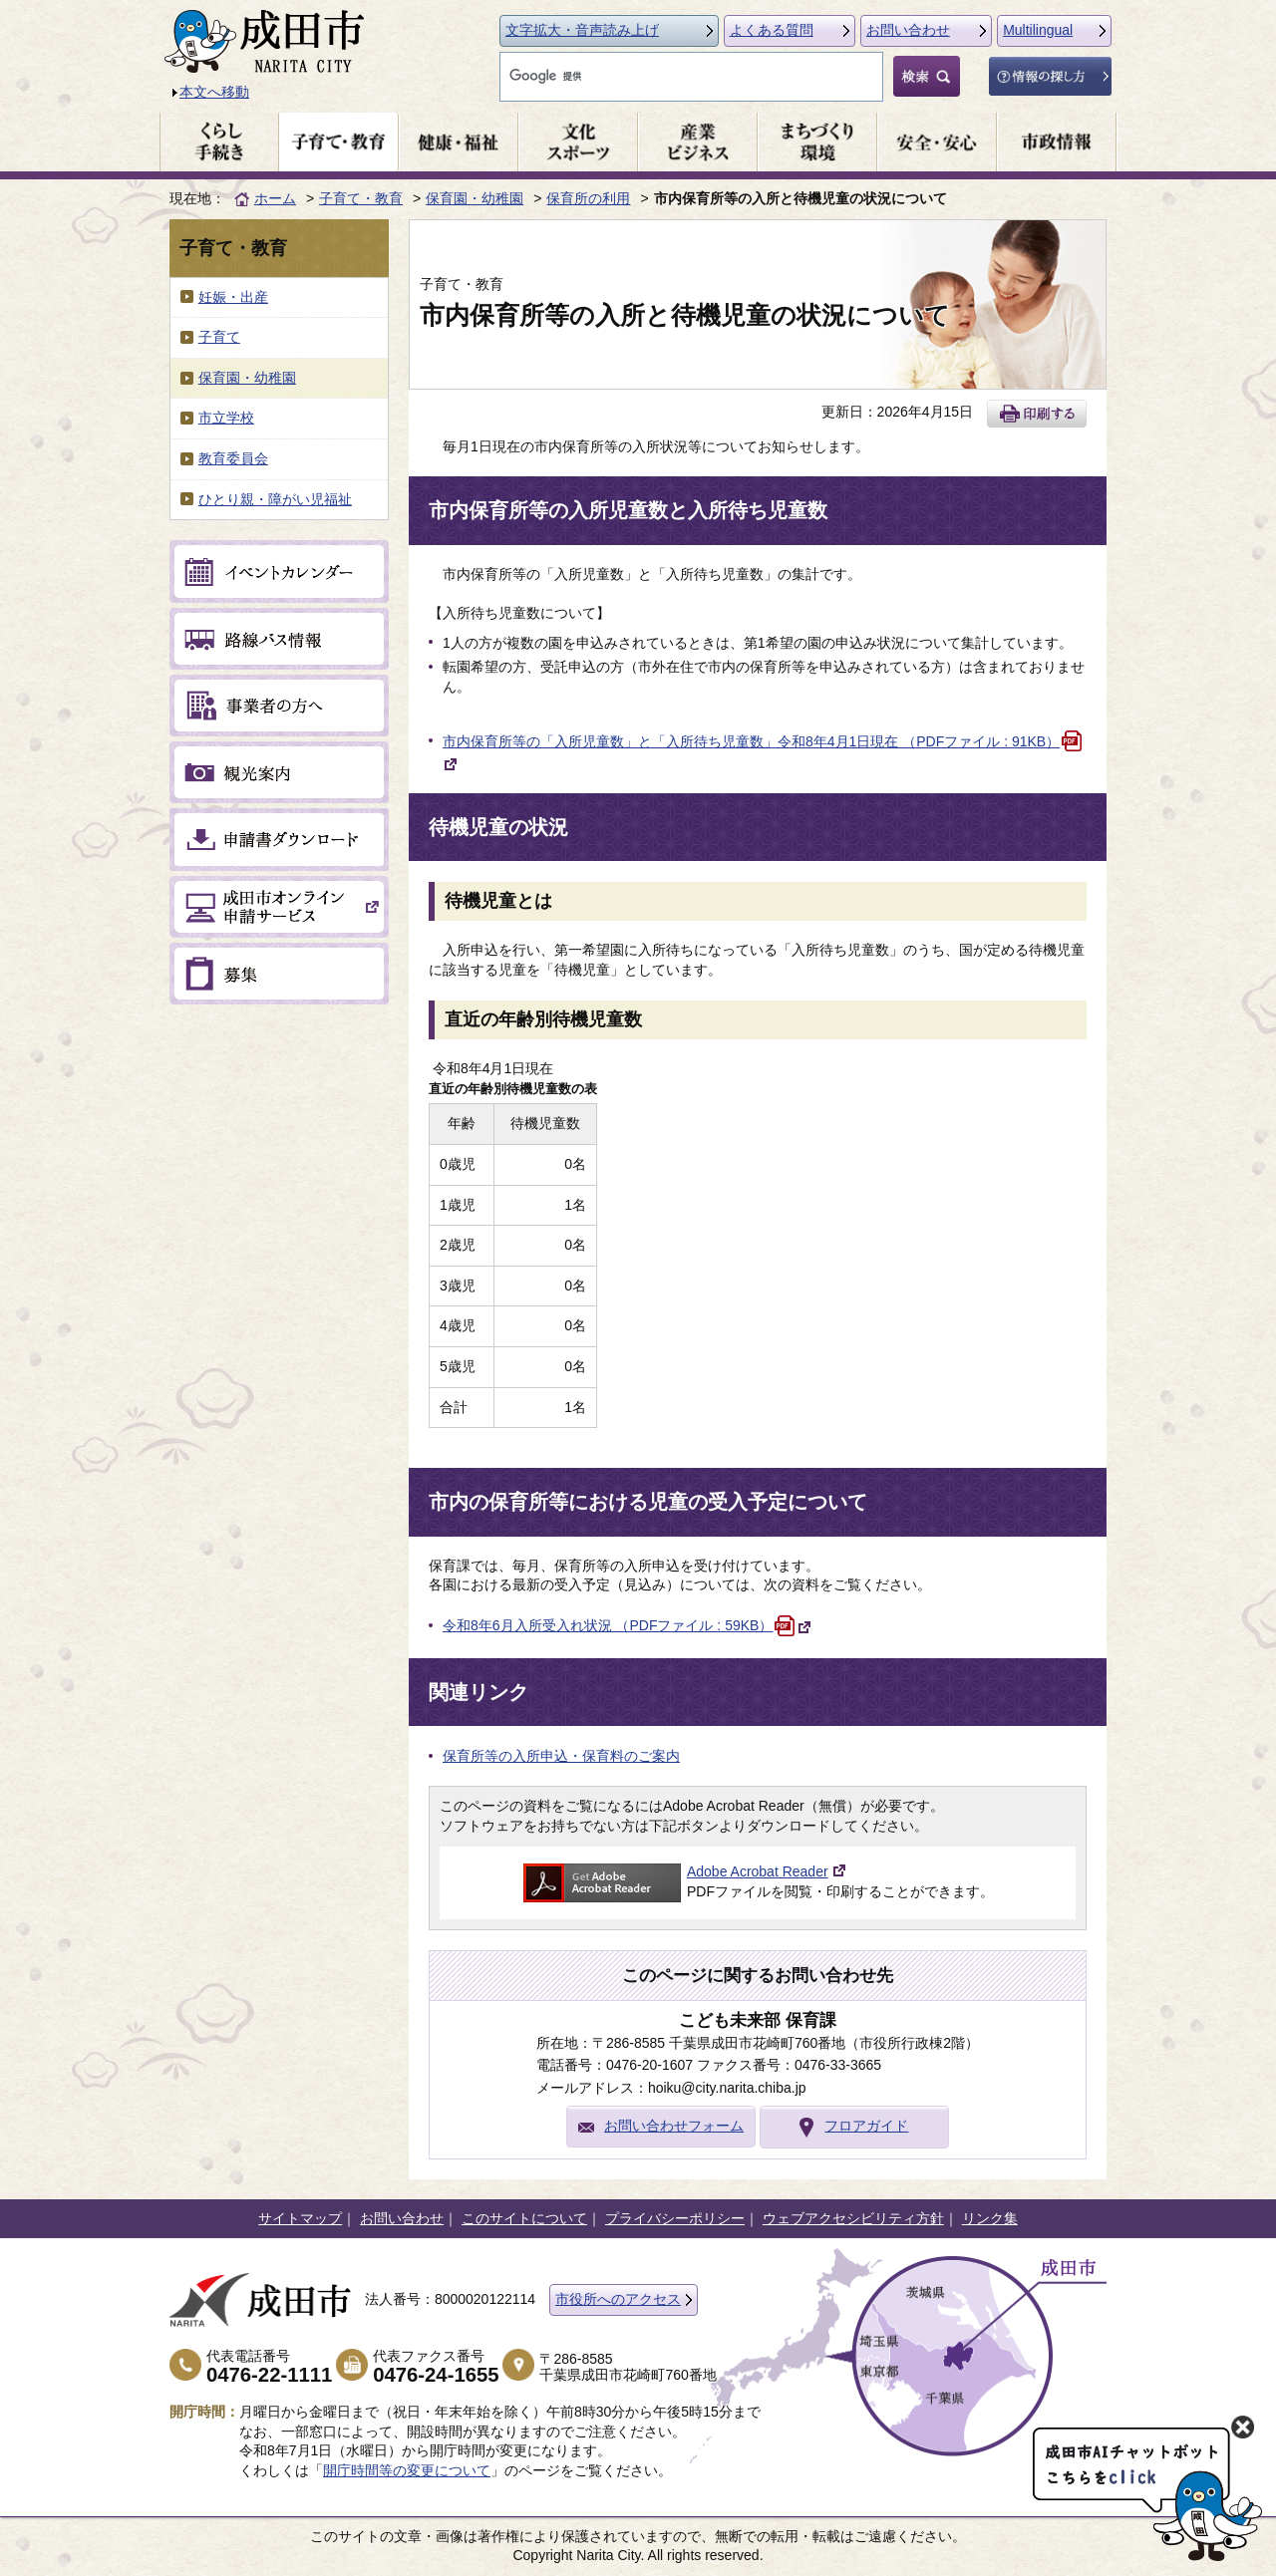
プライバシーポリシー (675, 2218)
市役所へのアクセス (618, 2299)
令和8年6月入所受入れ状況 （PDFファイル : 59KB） (627, 1625)
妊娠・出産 (233, 297)
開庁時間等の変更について (406, 2470)
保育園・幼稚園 (474, 198)
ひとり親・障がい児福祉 (275, 499)
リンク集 (990, 2218)
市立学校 (226, 418)
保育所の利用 (588, 198)
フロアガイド (866, 2126)
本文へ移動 (214, 92)
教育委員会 (233, 458)
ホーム (275, 198)
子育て (219, 337)
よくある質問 (771, 30)
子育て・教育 (361, 198)
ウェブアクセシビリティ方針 (853, 2218)
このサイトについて (524, 2218)
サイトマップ (300, 2218)
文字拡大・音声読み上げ (582, 30)
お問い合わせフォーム (674, 2126)
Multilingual (1038, 30)
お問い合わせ (908, 30)
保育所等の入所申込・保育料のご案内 (561, 1756)
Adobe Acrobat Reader (757, 1871)
